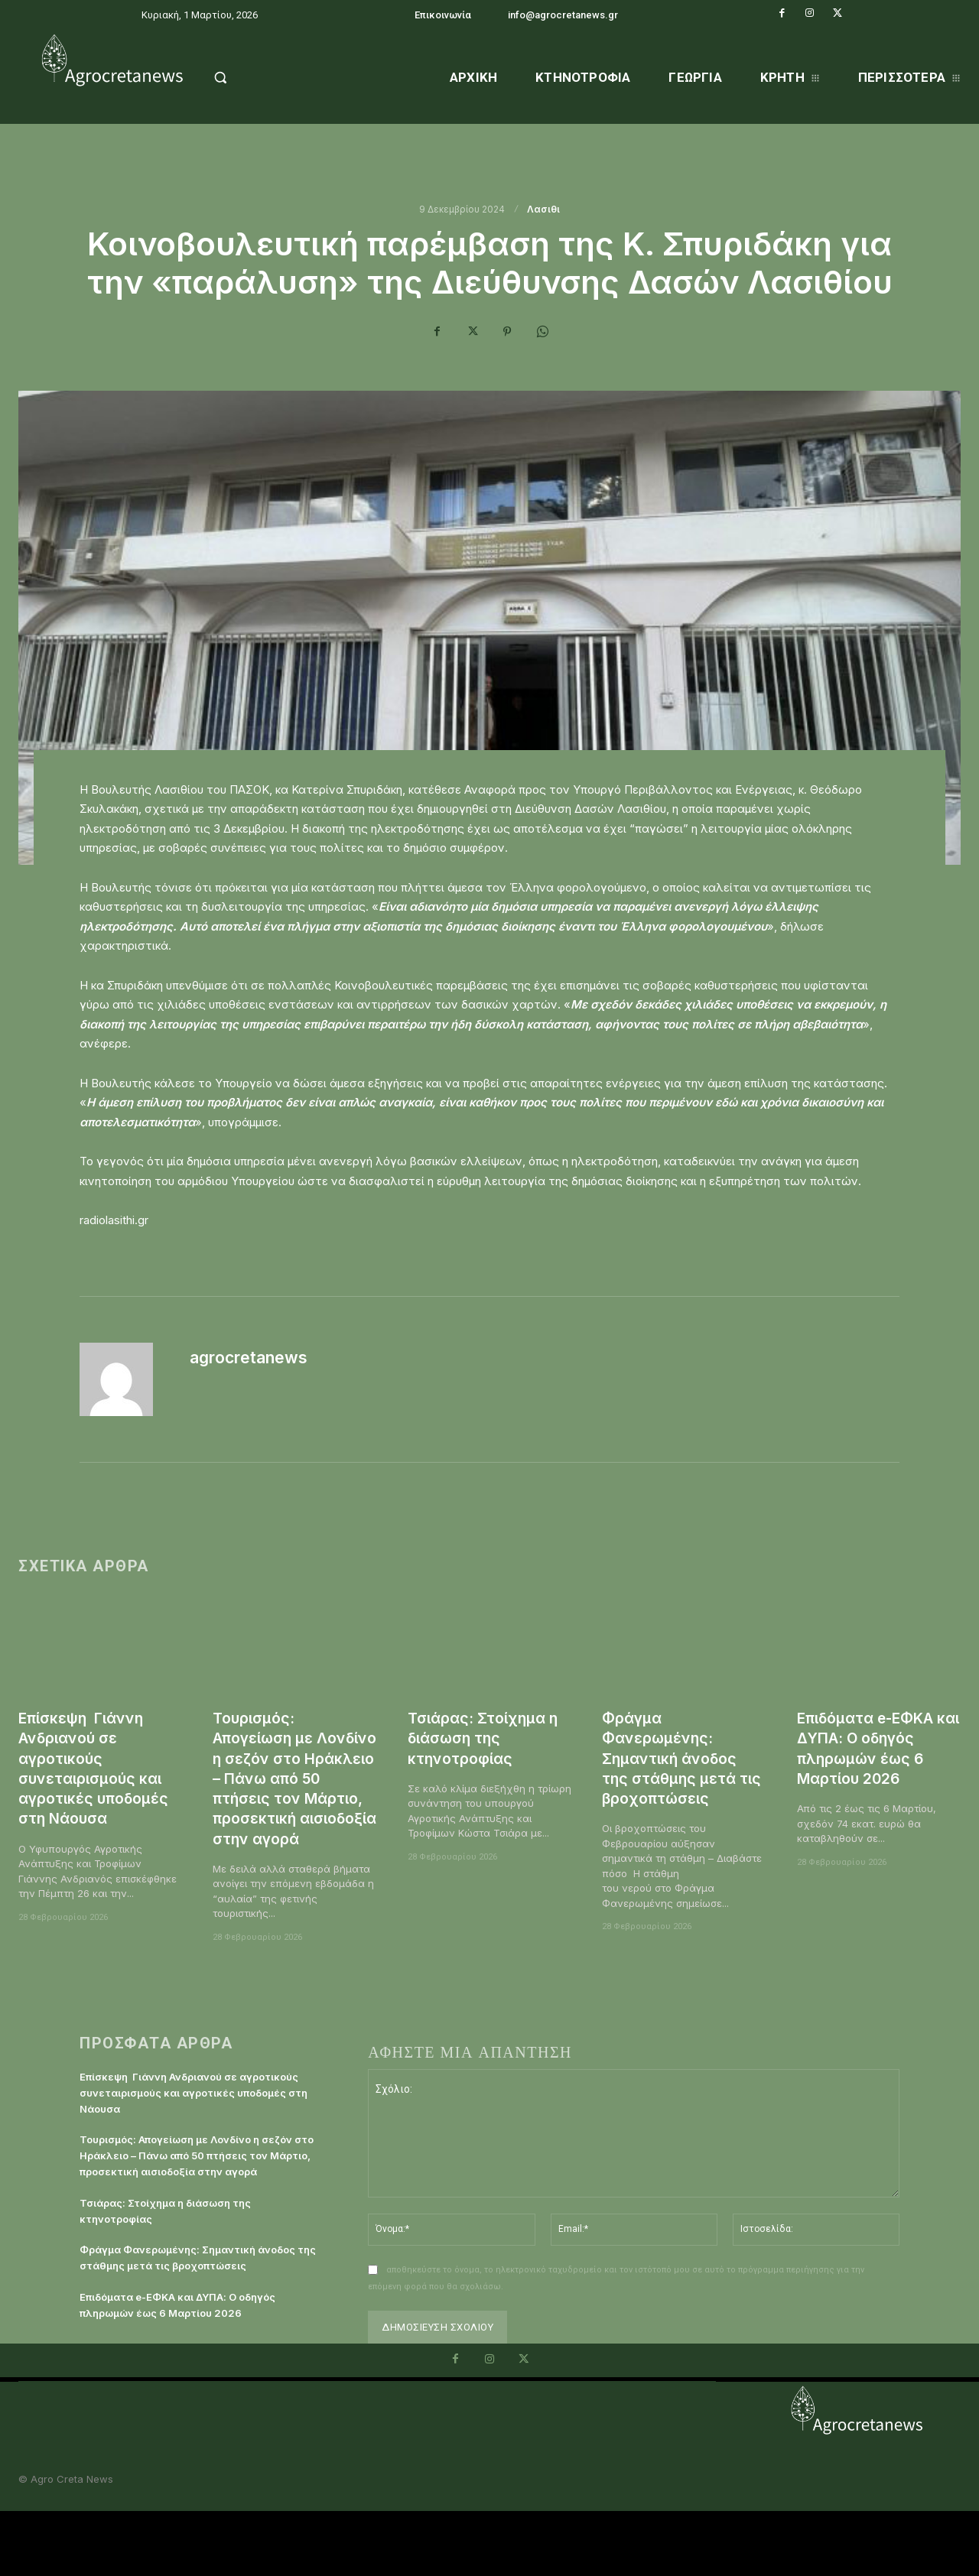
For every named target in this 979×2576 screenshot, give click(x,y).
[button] (254, 77)
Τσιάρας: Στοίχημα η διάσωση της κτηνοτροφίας (488, 1738)
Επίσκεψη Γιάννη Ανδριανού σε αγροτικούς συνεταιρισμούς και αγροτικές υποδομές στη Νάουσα (100, 1767)
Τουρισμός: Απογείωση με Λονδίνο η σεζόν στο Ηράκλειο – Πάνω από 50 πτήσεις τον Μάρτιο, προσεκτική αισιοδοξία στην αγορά (293, 1798)
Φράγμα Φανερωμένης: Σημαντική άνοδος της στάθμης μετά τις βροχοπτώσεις (675, 1758)
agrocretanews (248, 1357)
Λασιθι (543, 209)
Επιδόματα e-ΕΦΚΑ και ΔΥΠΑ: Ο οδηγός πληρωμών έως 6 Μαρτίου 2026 (875, 1748)
